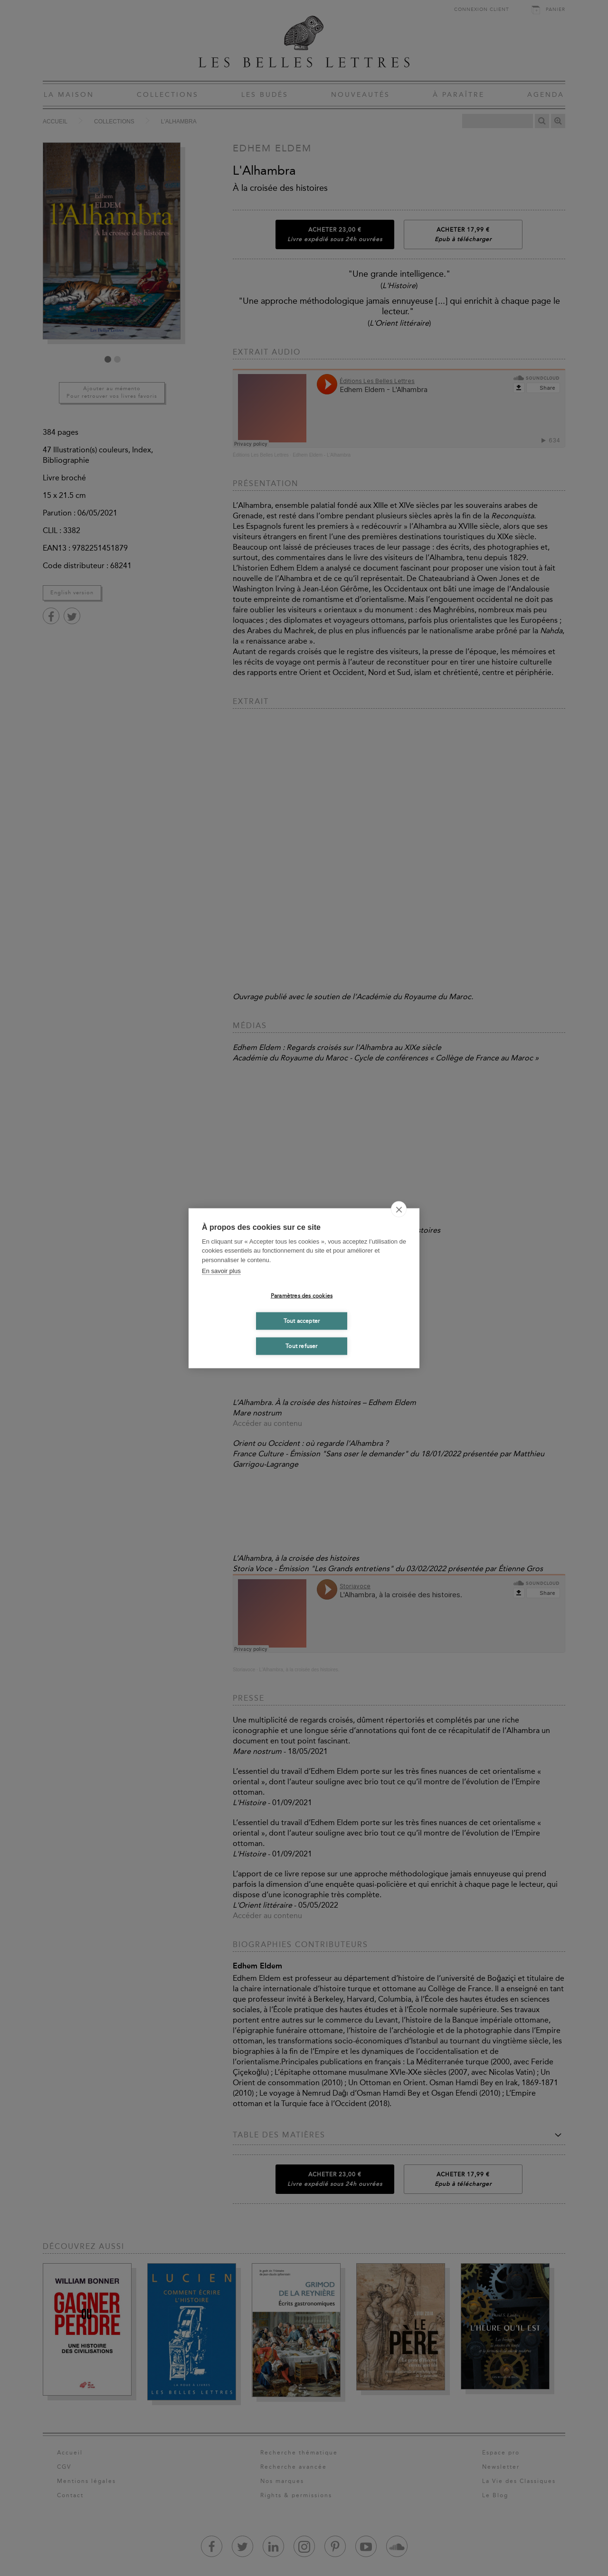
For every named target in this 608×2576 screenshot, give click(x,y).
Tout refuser (301, 1346)
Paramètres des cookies (301, 1296)
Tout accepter (302, 1321)
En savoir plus (221, 1270)
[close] (399, 1209)
